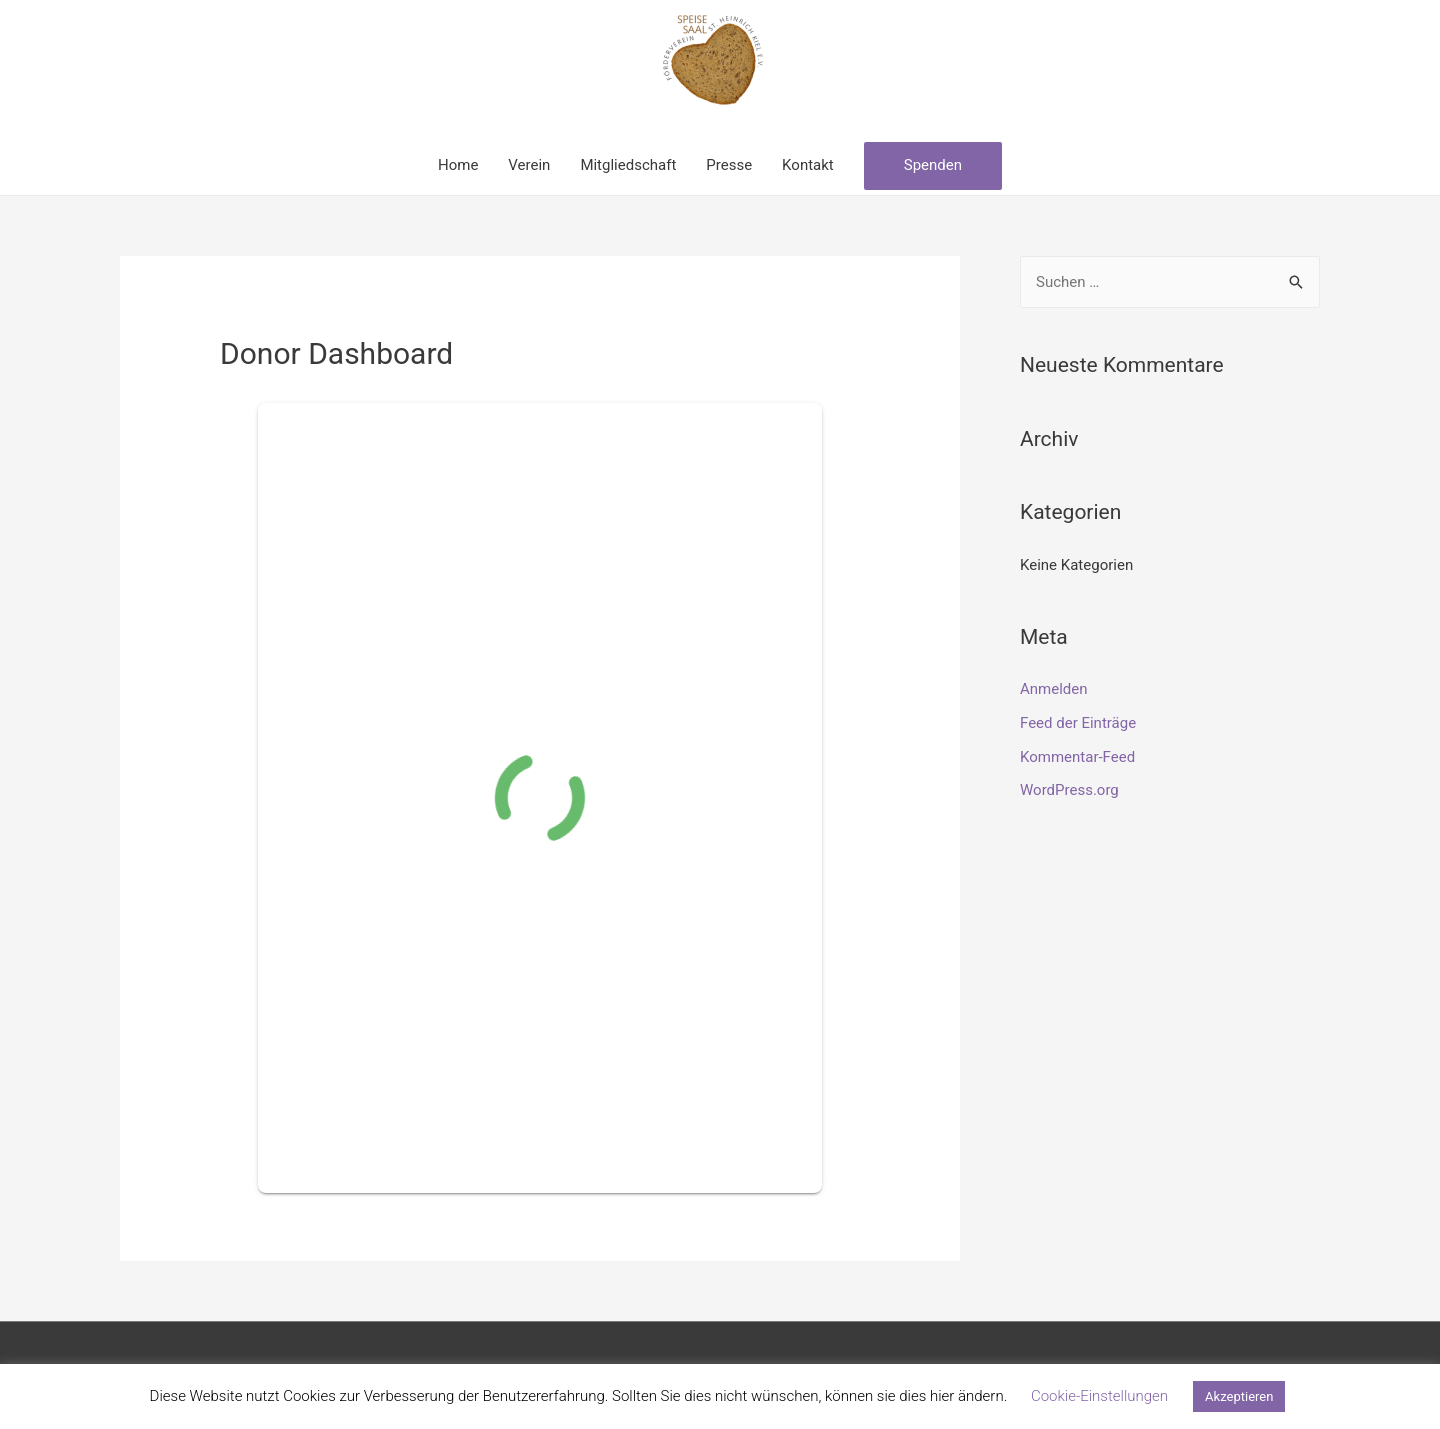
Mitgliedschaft (628, 165)
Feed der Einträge (1078, 723)
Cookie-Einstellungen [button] (1099, 1396)
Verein (529, 165)
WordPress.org (1069, 790)
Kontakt (808, 165)
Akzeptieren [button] (1239, 1396)
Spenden (933, 165)
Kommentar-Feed (1077, 757)
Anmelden (1054, 689)
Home (458, 165)
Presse (729, 165)
